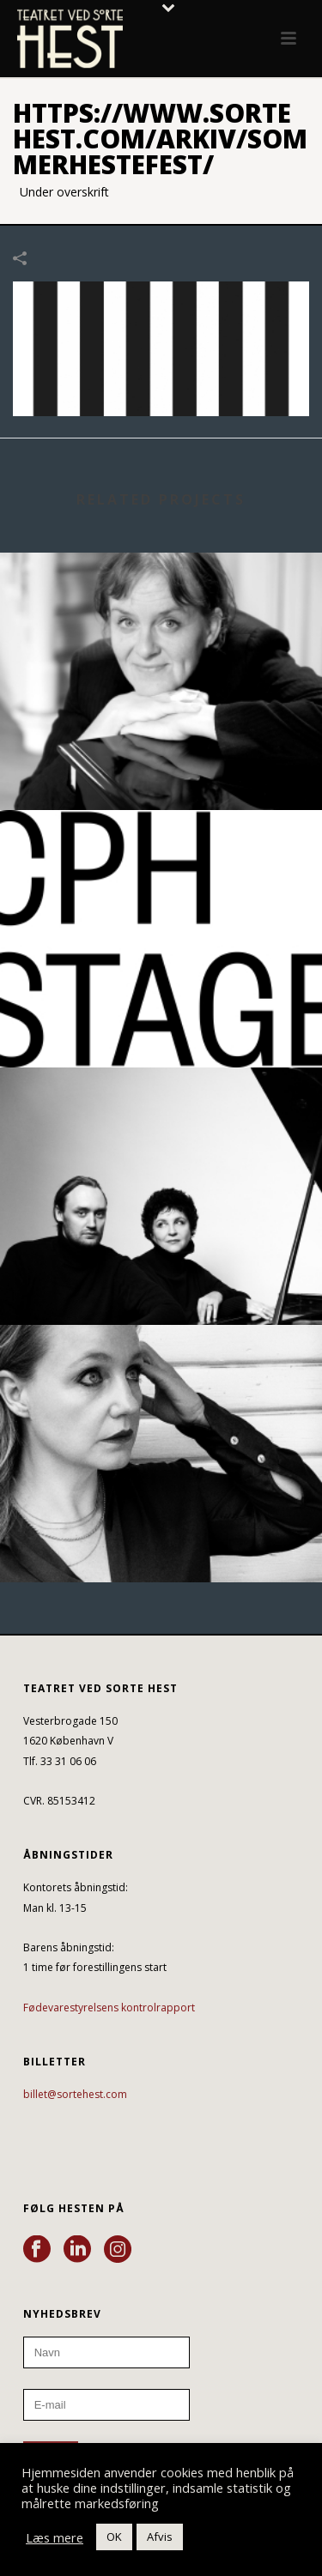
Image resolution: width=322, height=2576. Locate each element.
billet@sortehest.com (75, 2094)
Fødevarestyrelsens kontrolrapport (109, 2007)
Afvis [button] (160, 2536)
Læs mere (54, 2537)
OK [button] (114, 2536)
